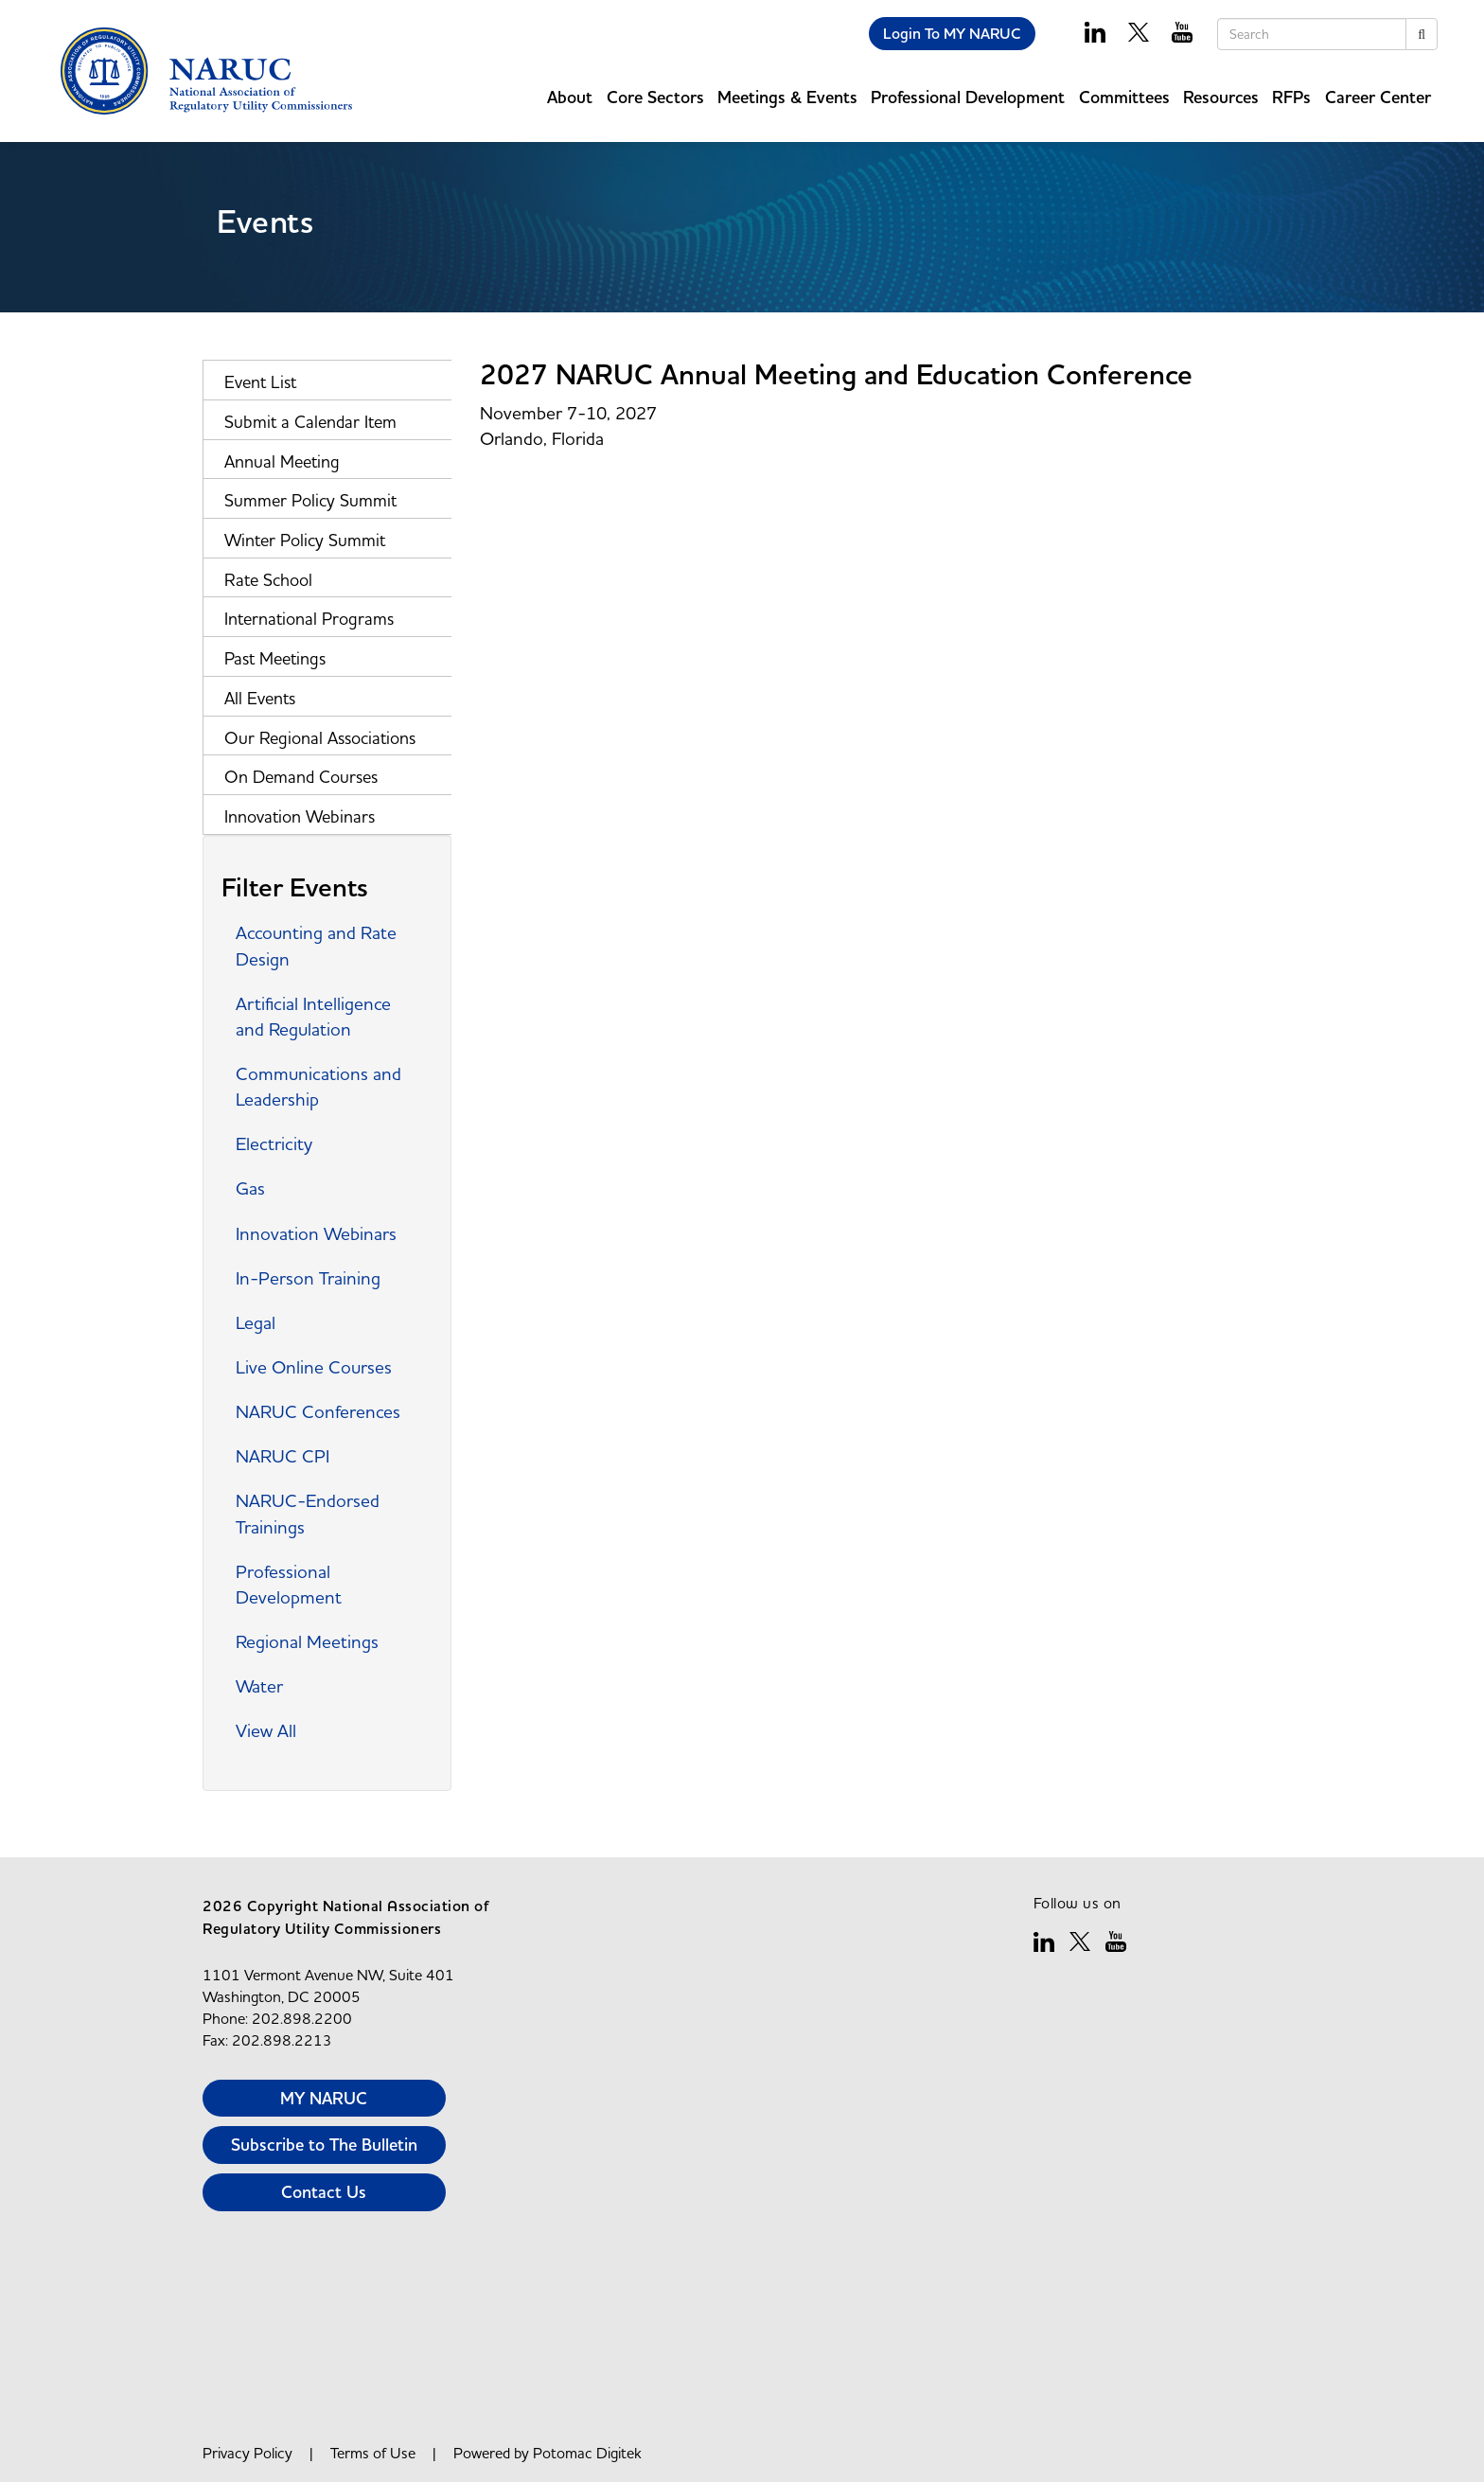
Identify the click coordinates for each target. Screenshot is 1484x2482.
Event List (260, 382)
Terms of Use (372, 2452)
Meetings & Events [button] (787, 97)
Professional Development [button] (968, 97)
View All (266, 1730)
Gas (250, 1188)
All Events (259, 698)
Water (259, 1686)
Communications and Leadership (318, 1086)
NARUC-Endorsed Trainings (308, 1513)
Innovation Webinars (299, 816)
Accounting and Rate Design (316, 945)
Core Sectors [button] (655, 97)
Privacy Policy (247, 2452)
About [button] (569, 97)
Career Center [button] (1378, 97)
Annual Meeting (282, 461)
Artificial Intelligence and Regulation (313, 1016)
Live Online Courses (314, 1367)
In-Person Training (308, 1278)
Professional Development (289, 1584)
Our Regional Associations (319, 738)
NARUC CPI (282, 1456)
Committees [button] (1124, 97)
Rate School (268, 580)
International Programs (309, 618)
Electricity (274, 1143)
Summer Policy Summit (310, 500)
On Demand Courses (301, 777)
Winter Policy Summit (304, 540)
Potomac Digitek (587, 2452)
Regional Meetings (307, 1641)
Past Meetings (275, 658)
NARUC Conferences (318, 1411)
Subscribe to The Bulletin (324, 2144)
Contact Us (323, 2192)
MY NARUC (323, 2098)
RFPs (1291, 97)
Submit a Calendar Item (310, 422)
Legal (255, 1322)
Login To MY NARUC (952, 34)
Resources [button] (1221, 97)
